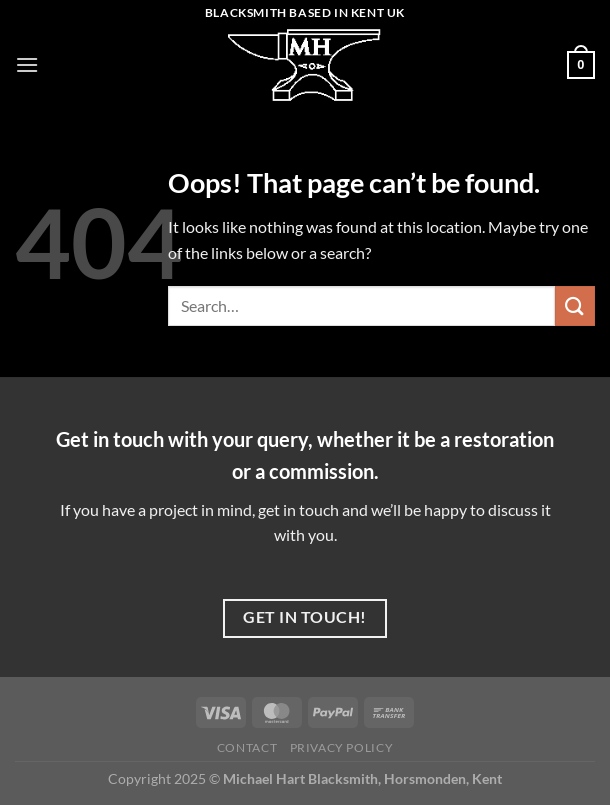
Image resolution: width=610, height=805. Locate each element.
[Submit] (575, 305)
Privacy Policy (342, 747)
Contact (247, 747)
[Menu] (27, 64)
